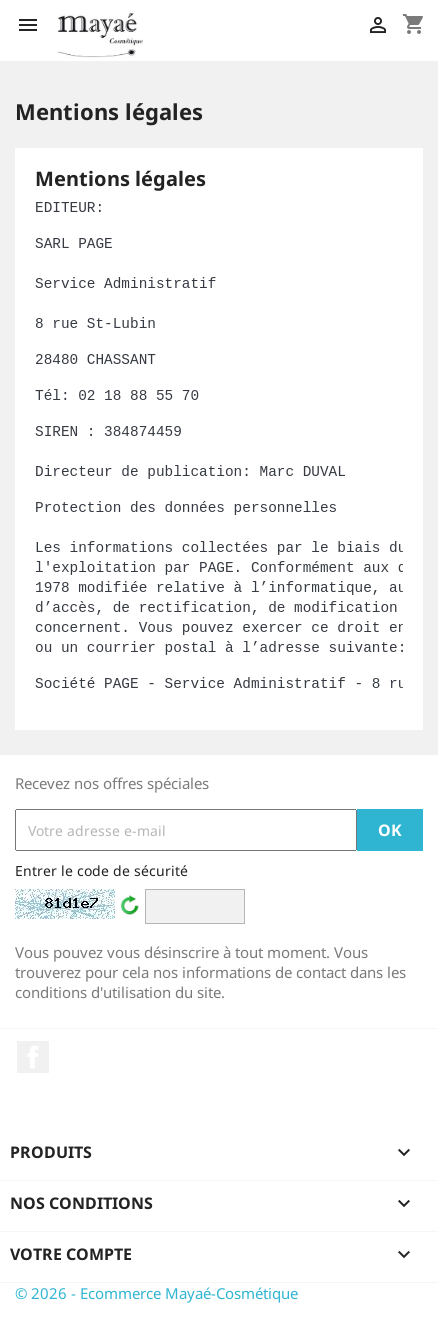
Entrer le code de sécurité (101, 870)
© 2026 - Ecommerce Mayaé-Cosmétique (156, 1293)
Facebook (33, 1057)
